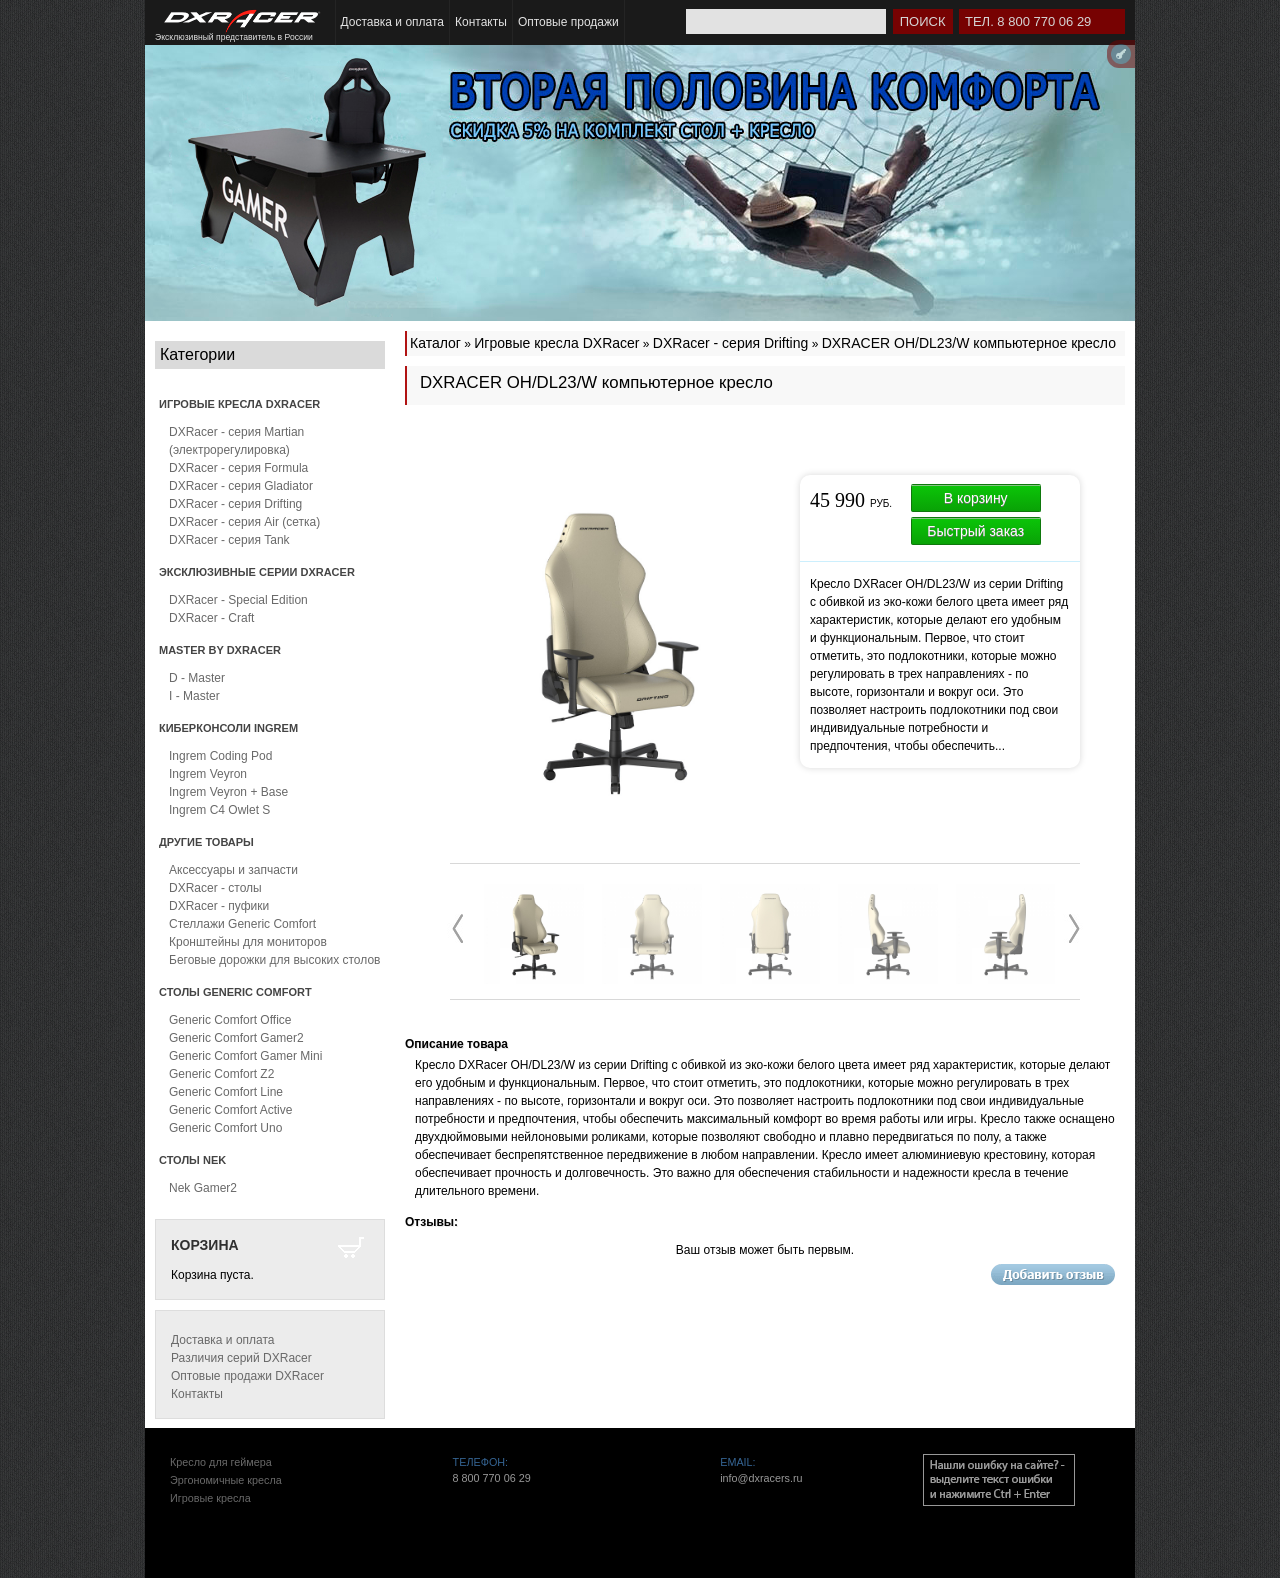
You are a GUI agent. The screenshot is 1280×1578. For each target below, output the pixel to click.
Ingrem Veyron (208, 774)
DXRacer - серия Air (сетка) (244, 522)
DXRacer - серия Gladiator (241, 486)
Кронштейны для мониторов (248, 942)
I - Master (194, 696)
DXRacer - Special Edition (238, 600)
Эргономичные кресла (226, 1480)
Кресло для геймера (221, 1462)
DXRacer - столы (215, 888)
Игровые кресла (210, 1498)
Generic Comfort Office (230, 1020)
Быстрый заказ (975, 531)
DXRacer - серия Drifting (235, 504)
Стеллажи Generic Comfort (242, 924)
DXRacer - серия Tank (229, 540)
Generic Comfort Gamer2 (236, 1038)
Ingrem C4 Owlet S (219, 810)
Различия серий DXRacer (241, 1358)
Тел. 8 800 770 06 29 (1028, 21)
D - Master (197, 678)
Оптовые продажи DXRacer (247, 1376)
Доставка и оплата (393, 22)
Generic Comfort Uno (225, 1128)
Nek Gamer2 (203, 1188)
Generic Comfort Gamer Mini (245, 1056)
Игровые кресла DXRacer (556, 343)
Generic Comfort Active (230, 1110)
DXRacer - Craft (211, 618)
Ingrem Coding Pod (220, 756)
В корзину (976, 498)
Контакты (481, 22)
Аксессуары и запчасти (233, 870)
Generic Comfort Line (226, 1092)
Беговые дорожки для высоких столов (274, 960)
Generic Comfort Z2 (221, 1074)
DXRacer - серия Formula (238, 468)
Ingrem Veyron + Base (228, 792)
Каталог (435, 343)
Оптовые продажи (568, 22)
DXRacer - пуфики (219, 906)
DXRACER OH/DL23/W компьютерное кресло (969, 343)
